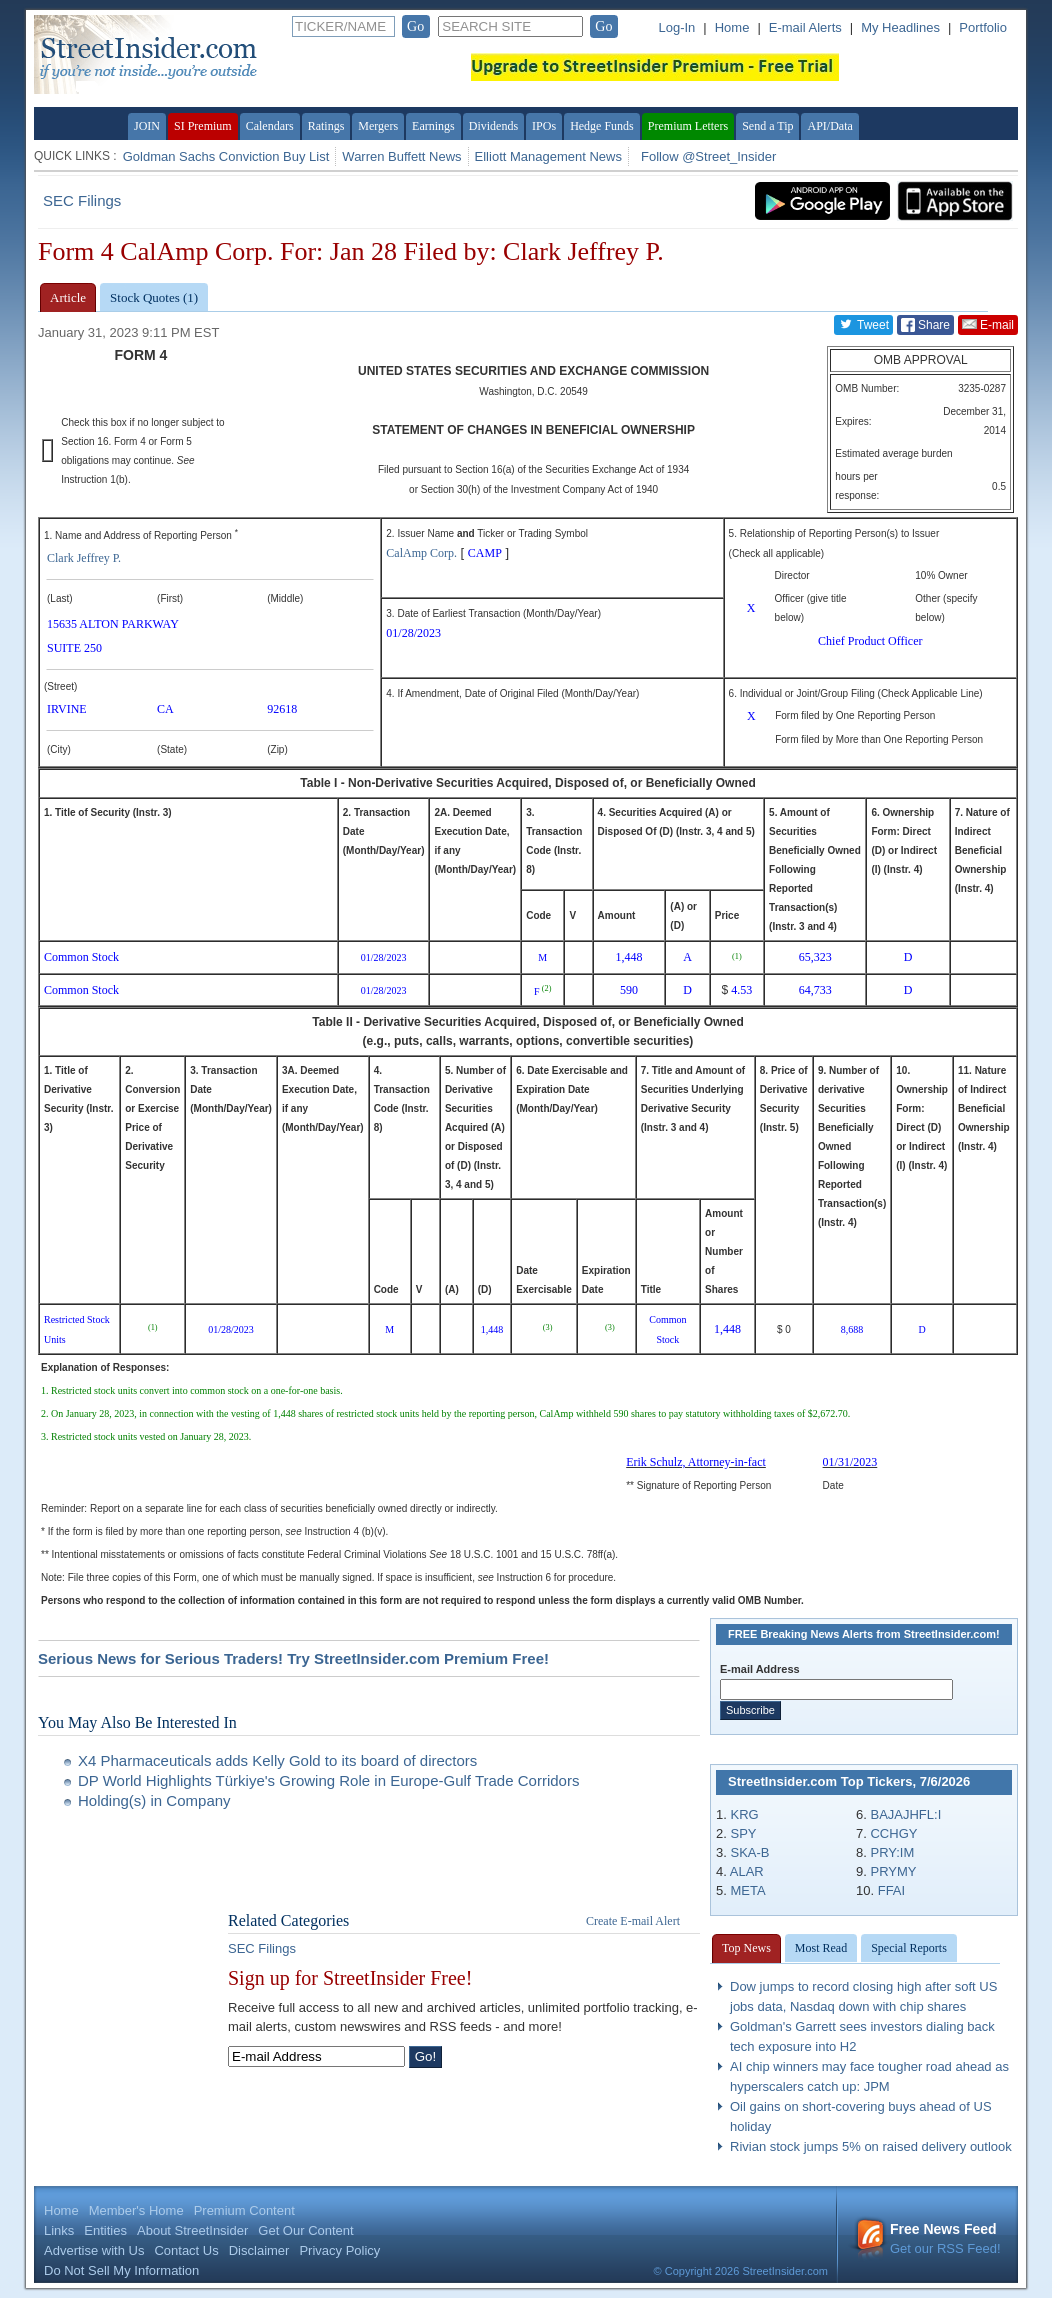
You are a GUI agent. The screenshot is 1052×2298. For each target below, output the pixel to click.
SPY (743, 1833)
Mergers (378, 126)
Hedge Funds (602, 126)
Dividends (493, 126)
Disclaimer (259, 2250)
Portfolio (983, 27)
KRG (744, 1814)
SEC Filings (82, 200)
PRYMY (893, 1871)
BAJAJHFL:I (905, 1814)
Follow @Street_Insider (708, 156)
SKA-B (749, 1852)
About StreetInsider (192, 2230)
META (747, 1890)
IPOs (544, 126)
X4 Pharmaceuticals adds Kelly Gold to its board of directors (277, 1760)
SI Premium (203, 126)
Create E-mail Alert (633, 1921)
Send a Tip (767, 126)
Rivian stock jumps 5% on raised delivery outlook (871, 2146)
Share (925, 325)
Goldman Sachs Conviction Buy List (226, 156)
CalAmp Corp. (421, 553)
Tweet (863, 324)
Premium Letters (688, 126)
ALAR (747, 1871)
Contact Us (186, 2250)
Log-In (676, 27)
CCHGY (893, 1833)
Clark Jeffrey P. (84, 558)
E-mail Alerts (805, 27)
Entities (105, 2230)
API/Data (829, 126)
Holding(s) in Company (154, 1800)
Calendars (270, 126)
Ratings (326, 126)
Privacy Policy (339, 2250)
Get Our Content (305, 2230)
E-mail (988, 324)
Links (59, 2230)
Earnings (433, 126)
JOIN (147, 126)
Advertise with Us (94, 2250)
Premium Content (244, 2210)
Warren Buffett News (401, 156)
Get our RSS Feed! (928, 2238)
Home (732, 27)
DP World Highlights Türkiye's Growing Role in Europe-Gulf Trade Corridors (328, 1780)
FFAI (891, 1890)
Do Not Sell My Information (121, 2270)
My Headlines (900, 27)
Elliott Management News (548, 156)
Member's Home (136, 2210)
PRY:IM (892, 1852)
